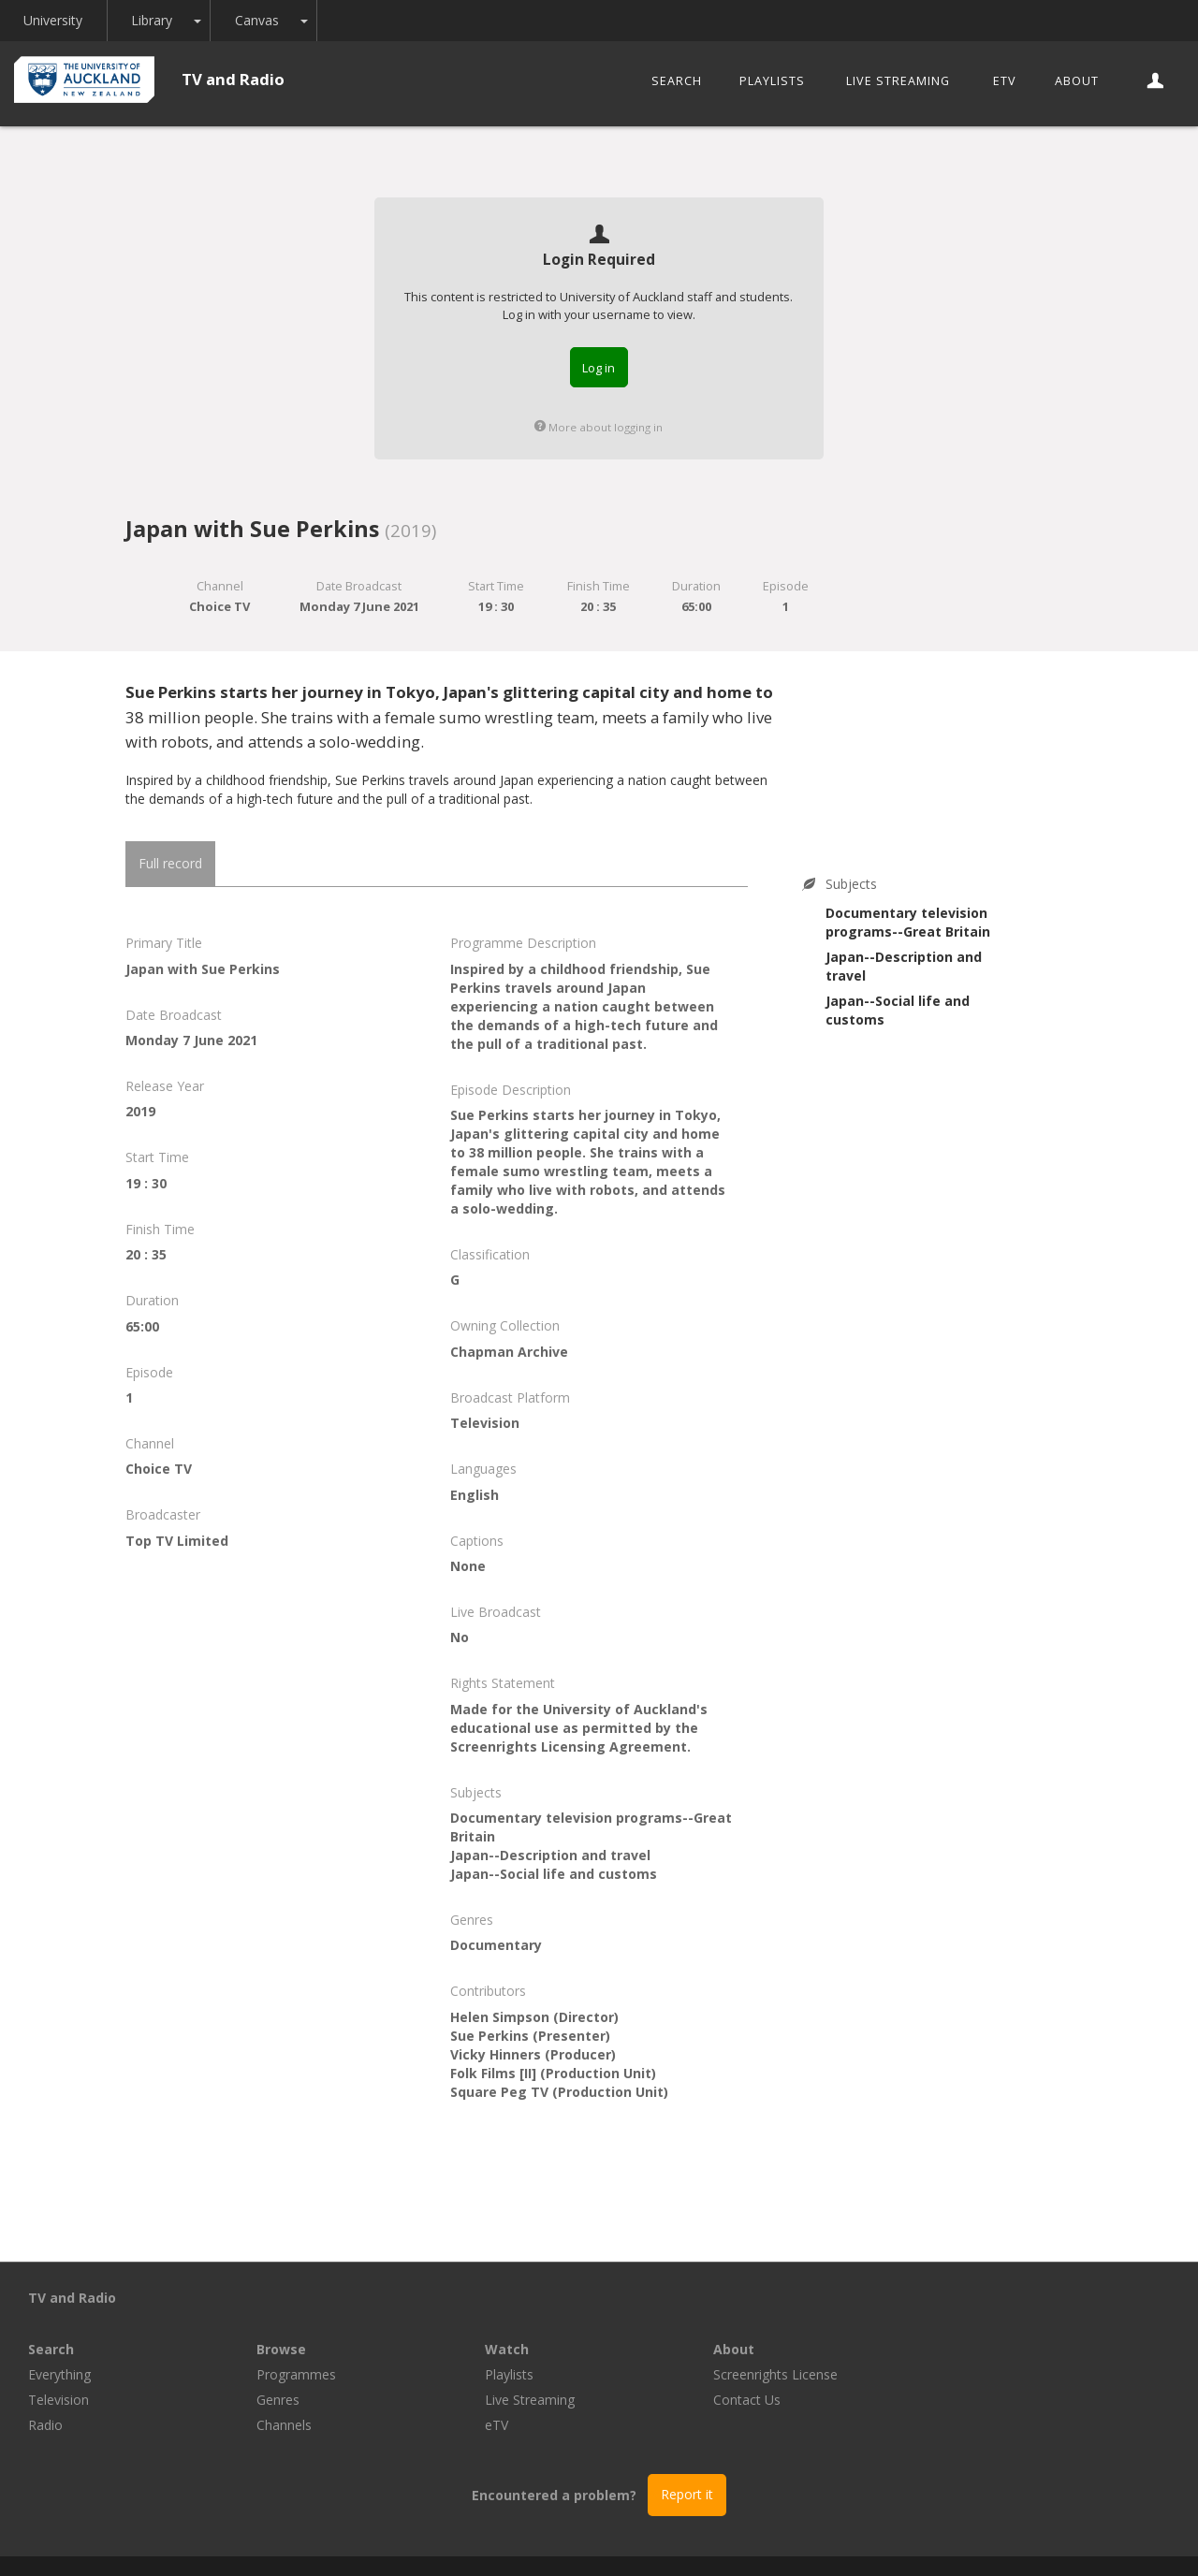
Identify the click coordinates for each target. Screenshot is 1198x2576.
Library (153, 20)
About (1077, 81)
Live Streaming (898, 81)
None (468, 1566)
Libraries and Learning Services (412, 2540)
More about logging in (598, 427)
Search (676, 81)
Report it (687, 2443)
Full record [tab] (170, 863)
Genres (506, 2348)
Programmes (524, 2323)
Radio (273, 2373)
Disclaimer (827, 2540)
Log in (598, 367)
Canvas (259, 20)
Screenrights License (1004, 2323)
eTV (1004, 81)
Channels (512, 2373)
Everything (287, 2323)
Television (286, 2348)
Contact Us (975, 2348)
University (53, 20)
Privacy (750, 2540)
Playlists (772, 81)
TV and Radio (233, 79)
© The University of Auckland (618, 2540)
